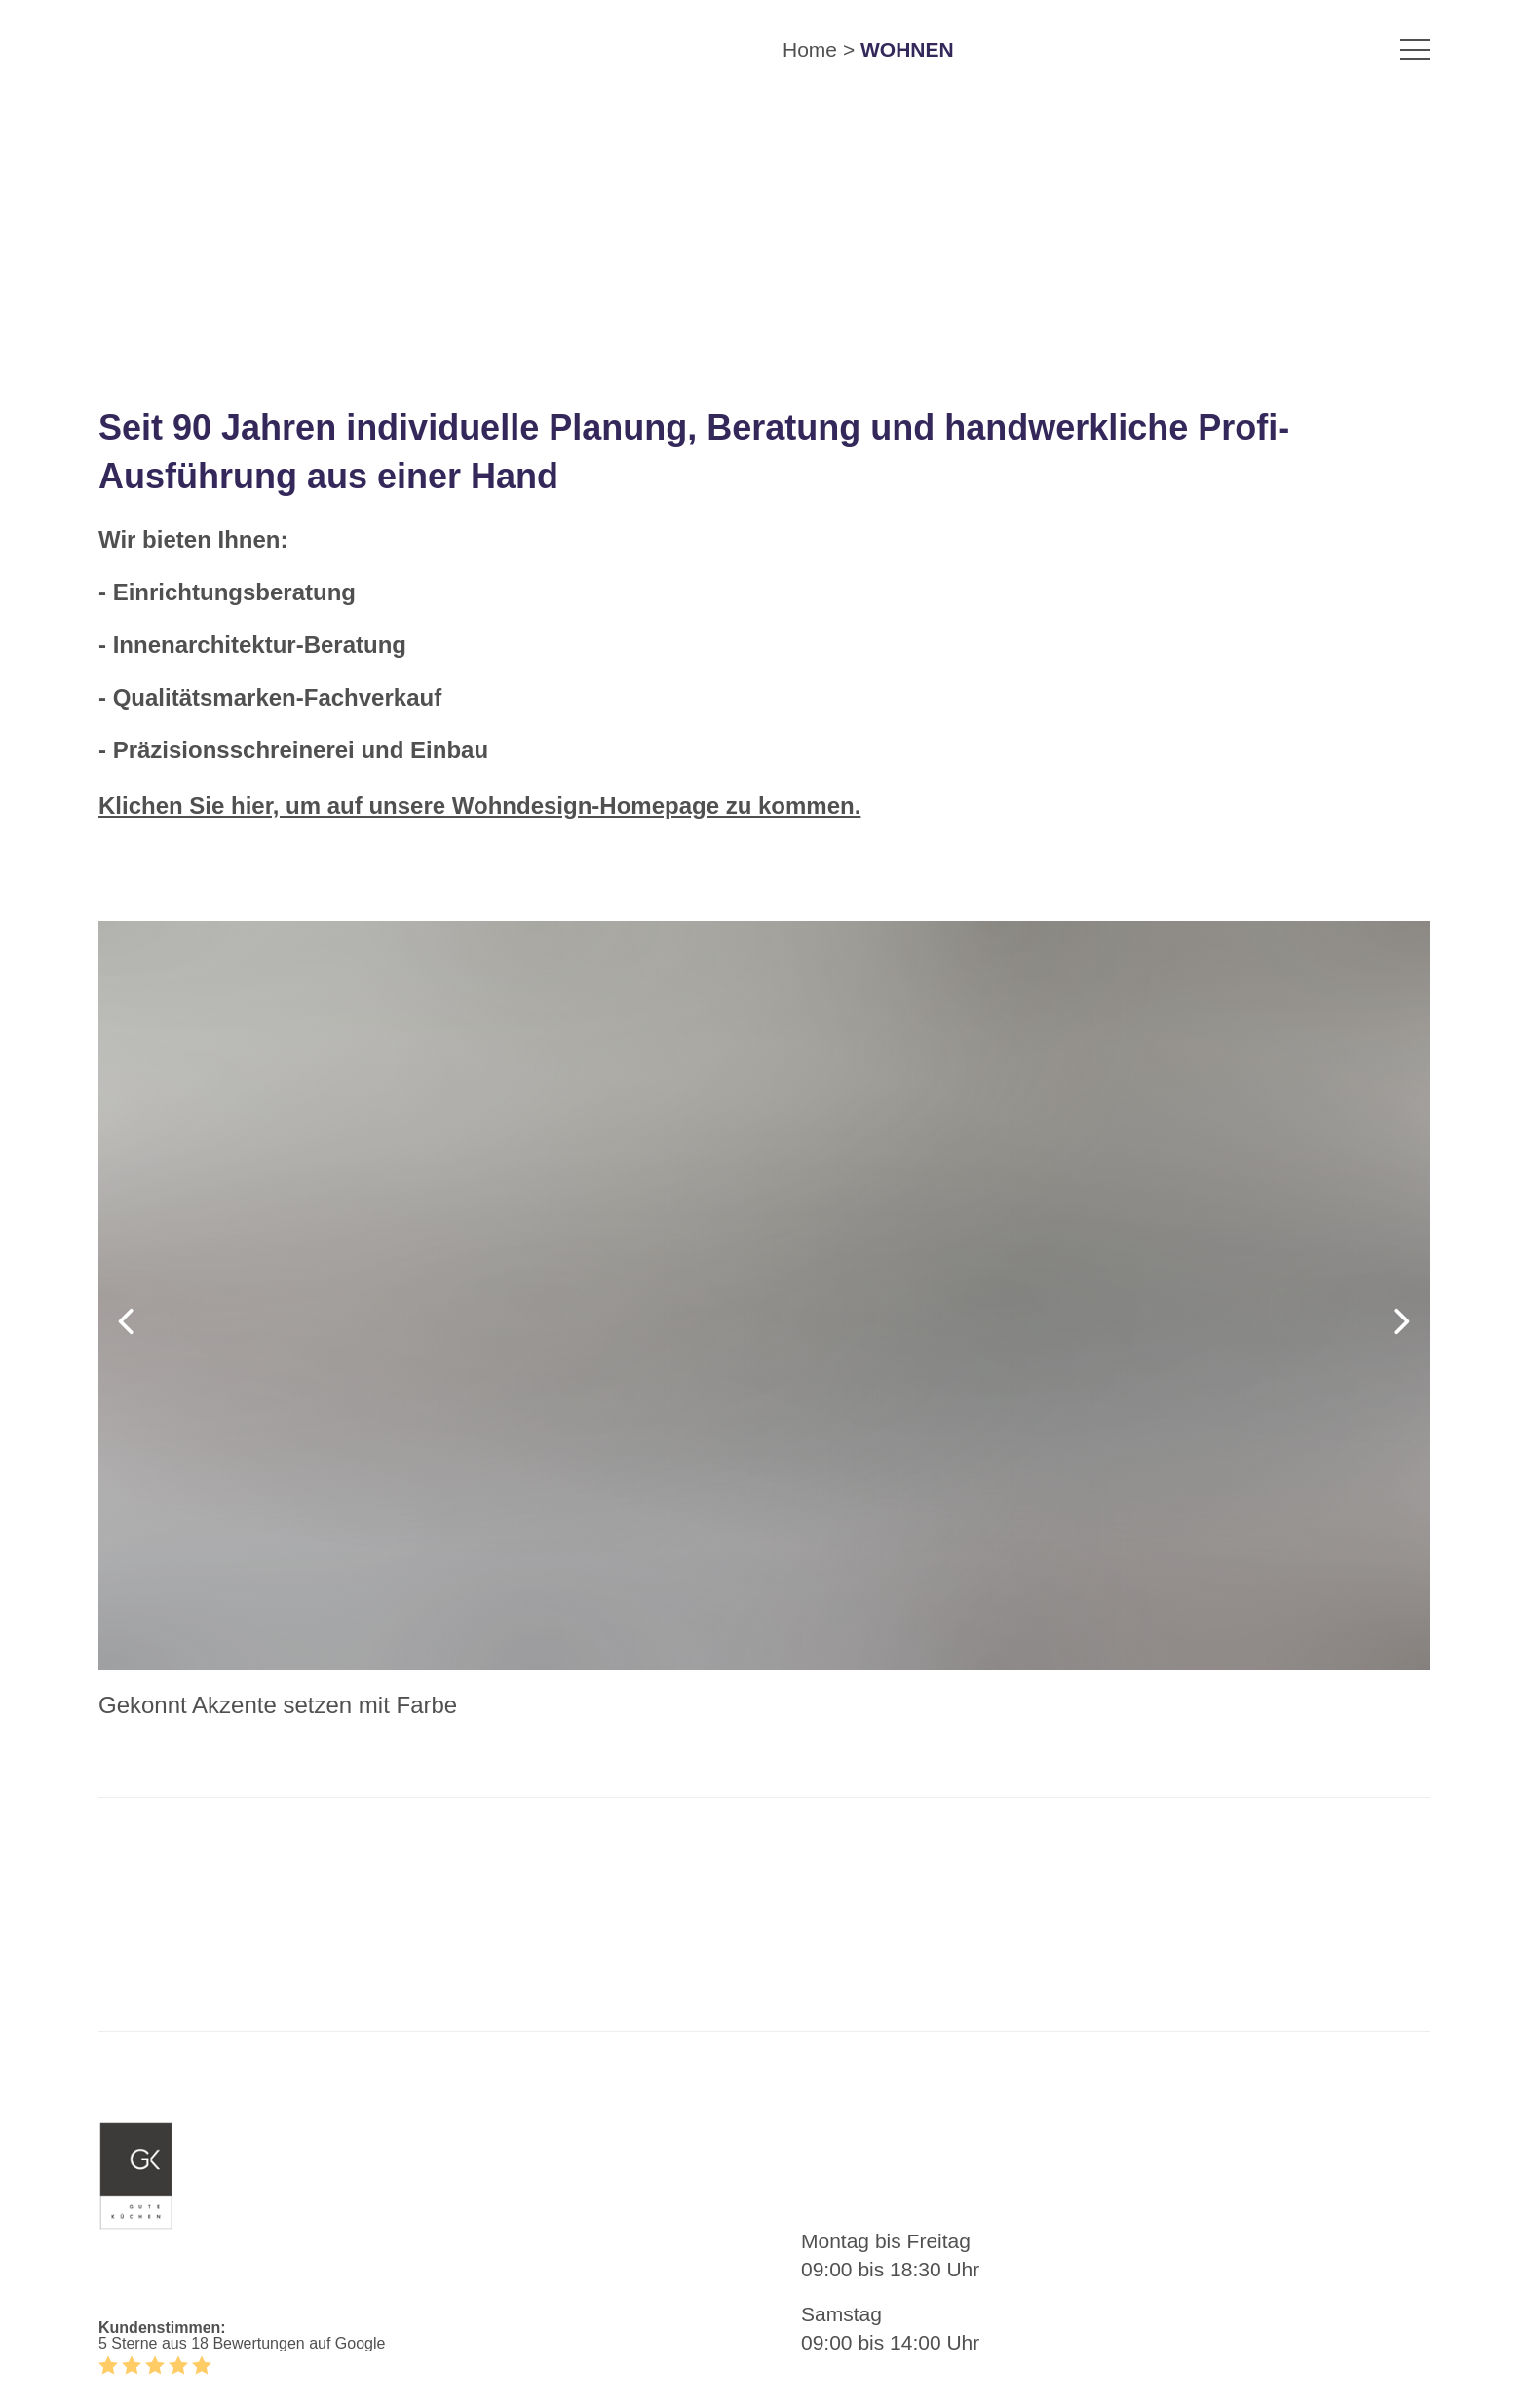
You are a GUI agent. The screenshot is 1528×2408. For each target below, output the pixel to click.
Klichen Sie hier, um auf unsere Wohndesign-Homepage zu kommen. (479, 805)
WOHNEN (907, 49)
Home (810, 49)
